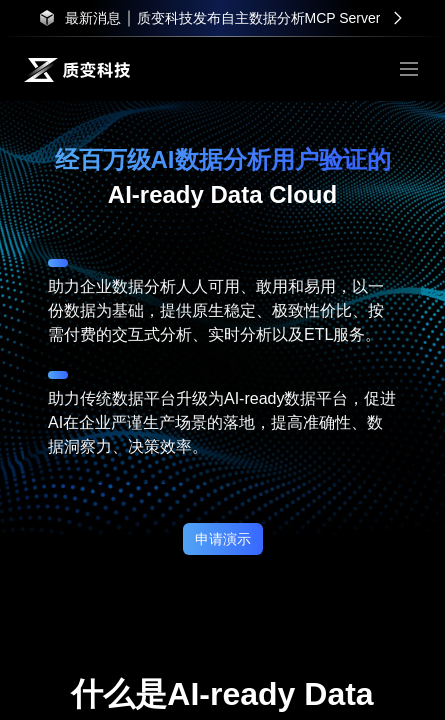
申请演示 (223, 539)
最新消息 (93, 18)
